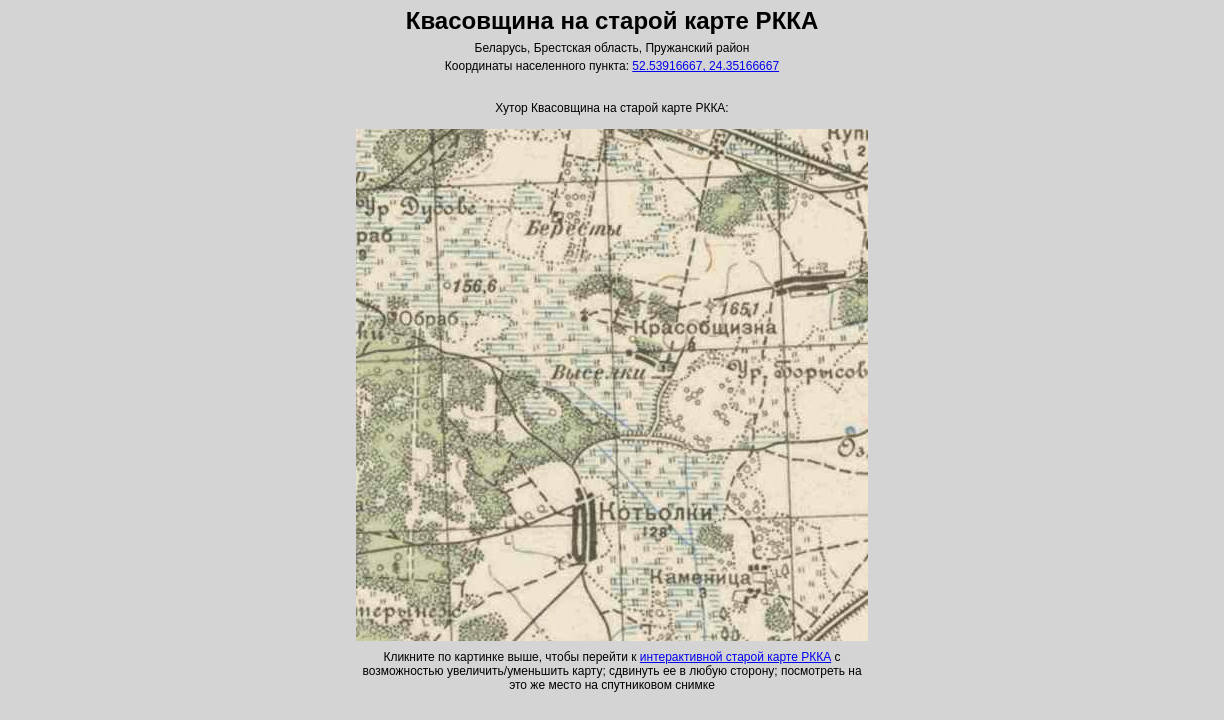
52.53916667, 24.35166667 (705, 66)
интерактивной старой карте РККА (735, 657)
